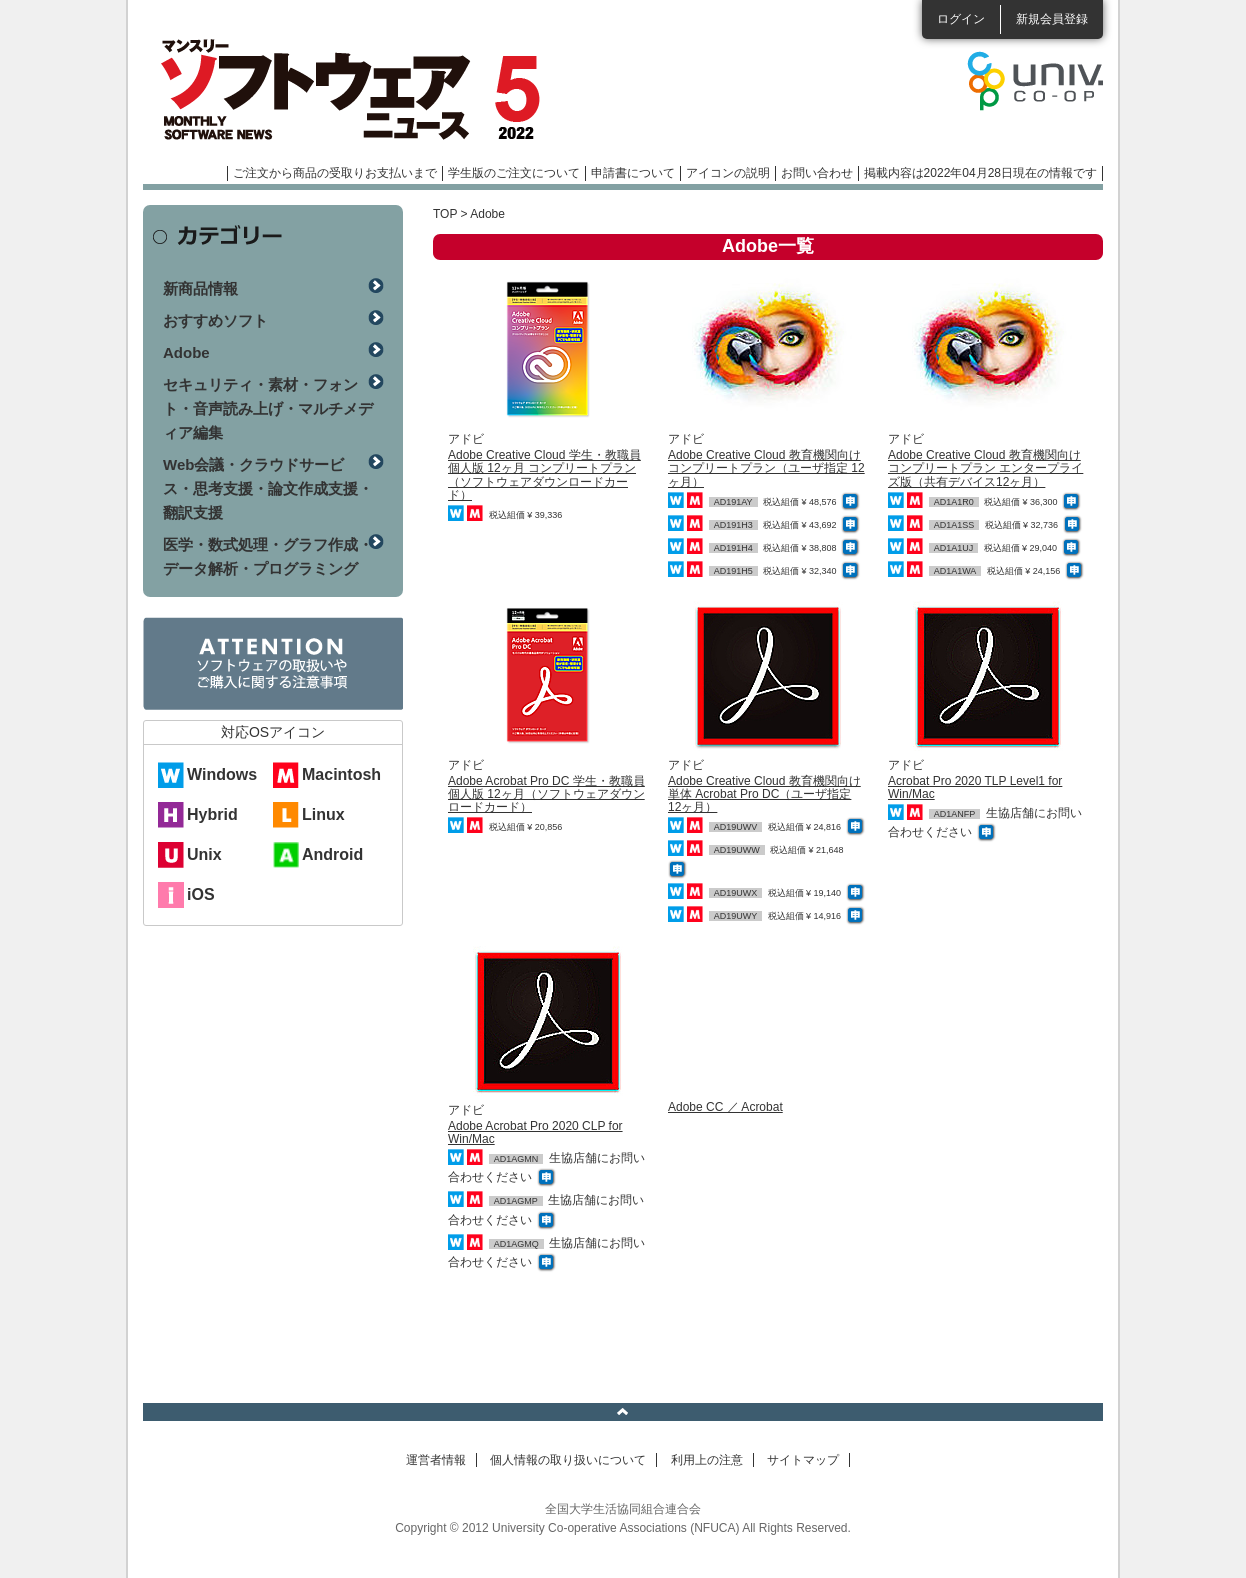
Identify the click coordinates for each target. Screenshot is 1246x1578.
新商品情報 (200, 288)
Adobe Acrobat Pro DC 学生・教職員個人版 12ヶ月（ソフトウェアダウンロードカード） (546, 794)
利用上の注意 (707, 1460)
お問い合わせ (817, 173)
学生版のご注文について (514, 173)
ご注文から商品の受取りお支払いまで (335, 173)
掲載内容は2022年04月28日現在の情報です (980, 173)
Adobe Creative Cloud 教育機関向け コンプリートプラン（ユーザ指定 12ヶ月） (766, 468)
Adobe (186, 352)
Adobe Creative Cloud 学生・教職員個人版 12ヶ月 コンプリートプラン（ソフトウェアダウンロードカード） (544, 475)
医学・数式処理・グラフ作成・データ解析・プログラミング (268, 556)
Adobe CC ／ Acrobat (725, 1107)
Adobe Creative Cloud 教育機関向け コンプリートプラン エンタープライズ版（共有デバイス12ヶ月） (985, 468)
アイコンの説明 (728, 173)
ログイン (961, 19)
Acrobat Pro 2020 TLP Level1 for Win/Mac (975, 787)
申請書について (633, 173)
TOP (445, 214)
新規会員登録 (1052, 19)
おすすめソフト (215, 320)
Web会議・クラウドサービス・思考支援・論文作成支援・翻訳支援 (268, 488)
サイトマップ (803, 1460)
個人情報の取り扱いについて (568, 1460)
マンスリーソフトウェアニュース (355, 90)
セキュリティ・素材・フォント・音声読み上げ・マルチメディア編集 (268, 408)
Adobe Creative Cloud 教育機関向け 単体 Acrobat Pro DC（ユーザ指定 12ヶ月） (764, 794)
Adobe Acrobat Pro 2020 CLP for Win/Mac (535, 1132)
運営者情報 (436, 1460)
